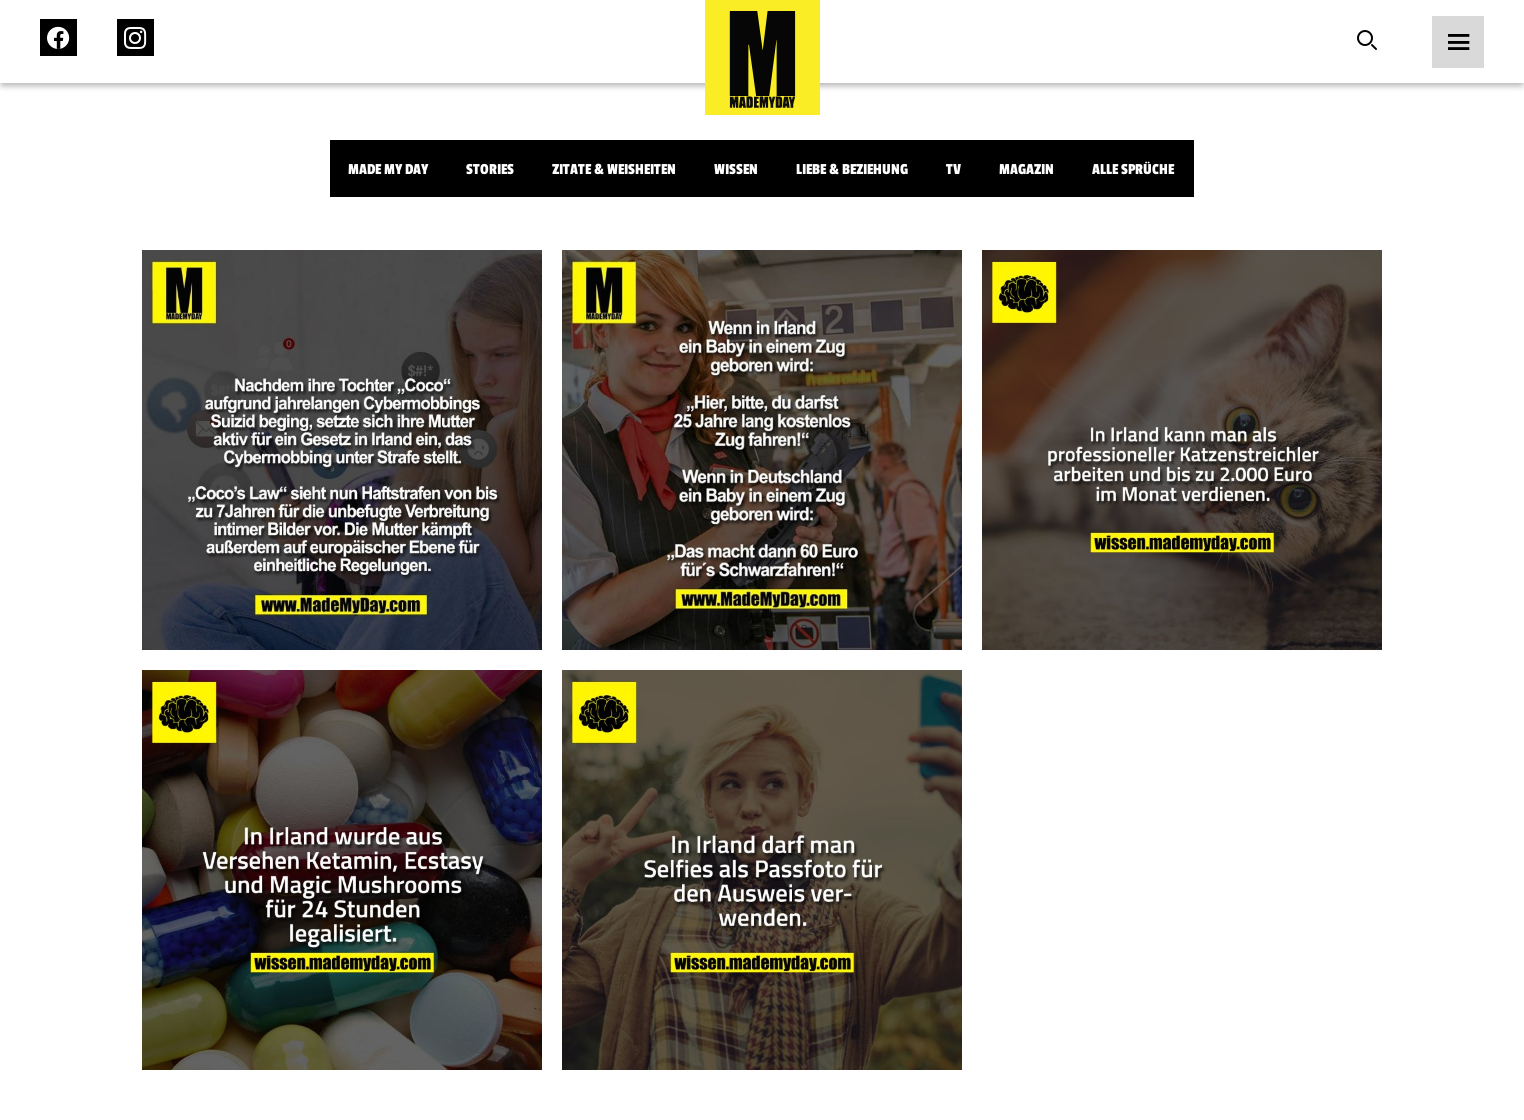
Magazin (1026, 169)
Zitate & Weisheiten (614, 169)
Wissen (736, 169)
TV (953, 169)
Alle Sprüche (1133, 169)
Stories (490, 169)
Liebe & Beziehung (852, 169)
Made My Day (388, 169)
